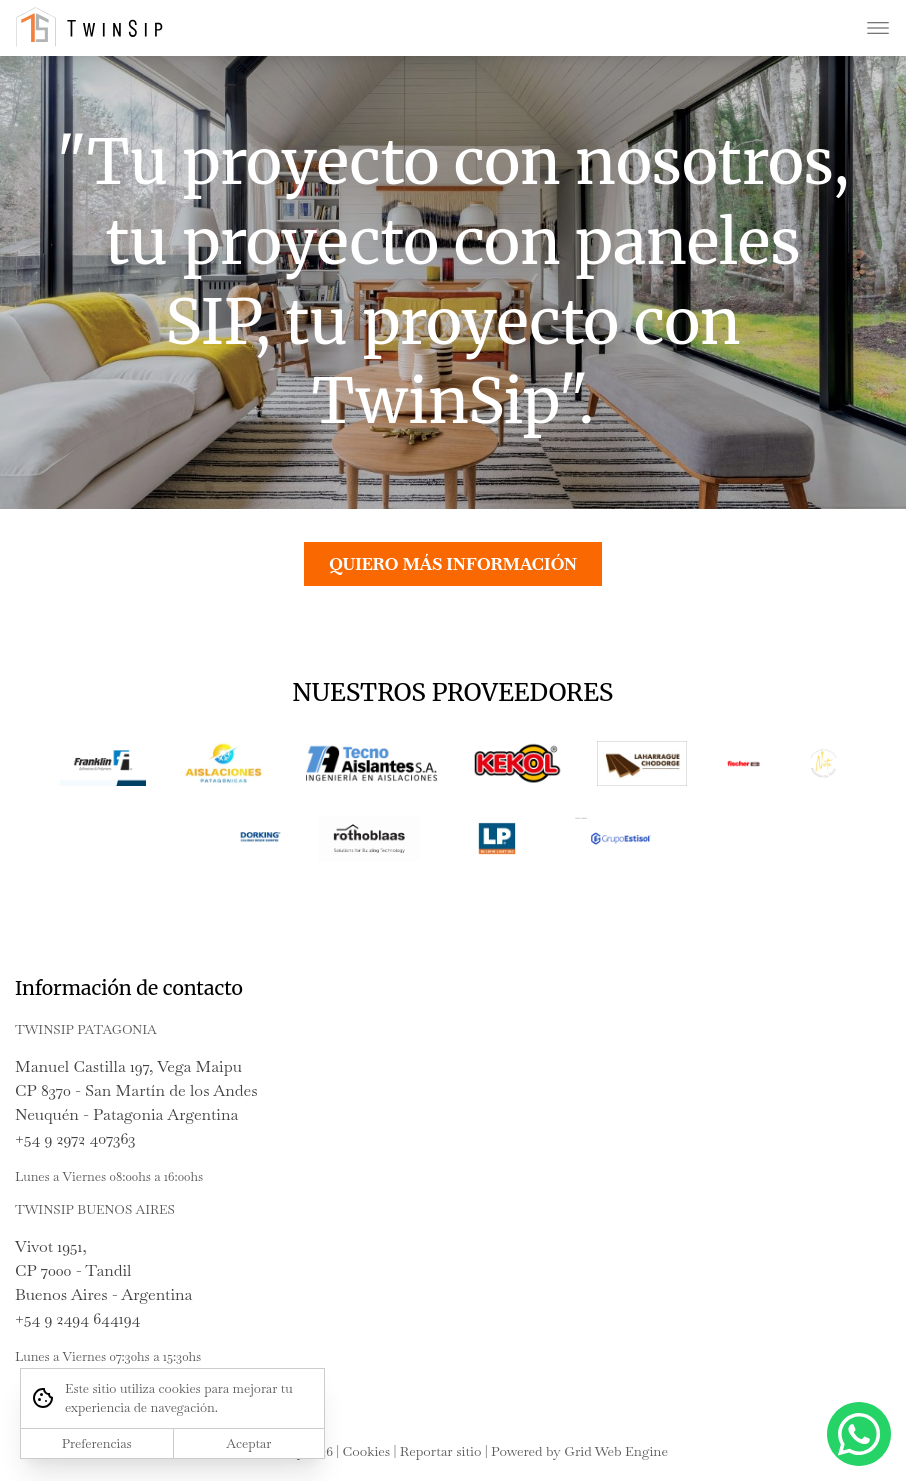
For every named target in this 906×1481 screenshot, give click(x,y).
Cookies (367, 1451)
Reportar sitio (441, 1451)
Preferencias (97, 1443)
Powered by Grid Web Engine (579, 1451)
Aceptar (248, 1443)
